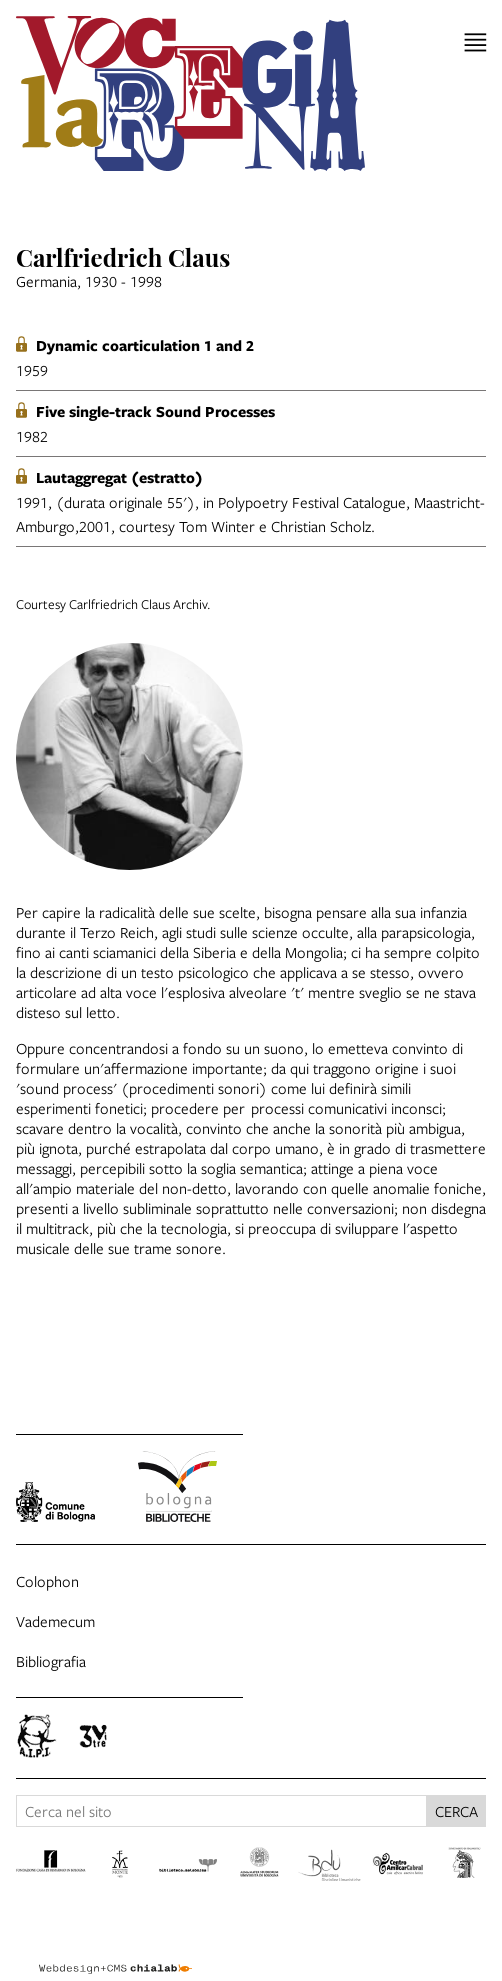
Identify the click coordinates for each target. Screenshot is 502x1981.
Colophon (47, 1581)
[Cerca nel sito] (221, 1811)
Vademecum (55, 1621)
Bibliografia (51, 1661)
